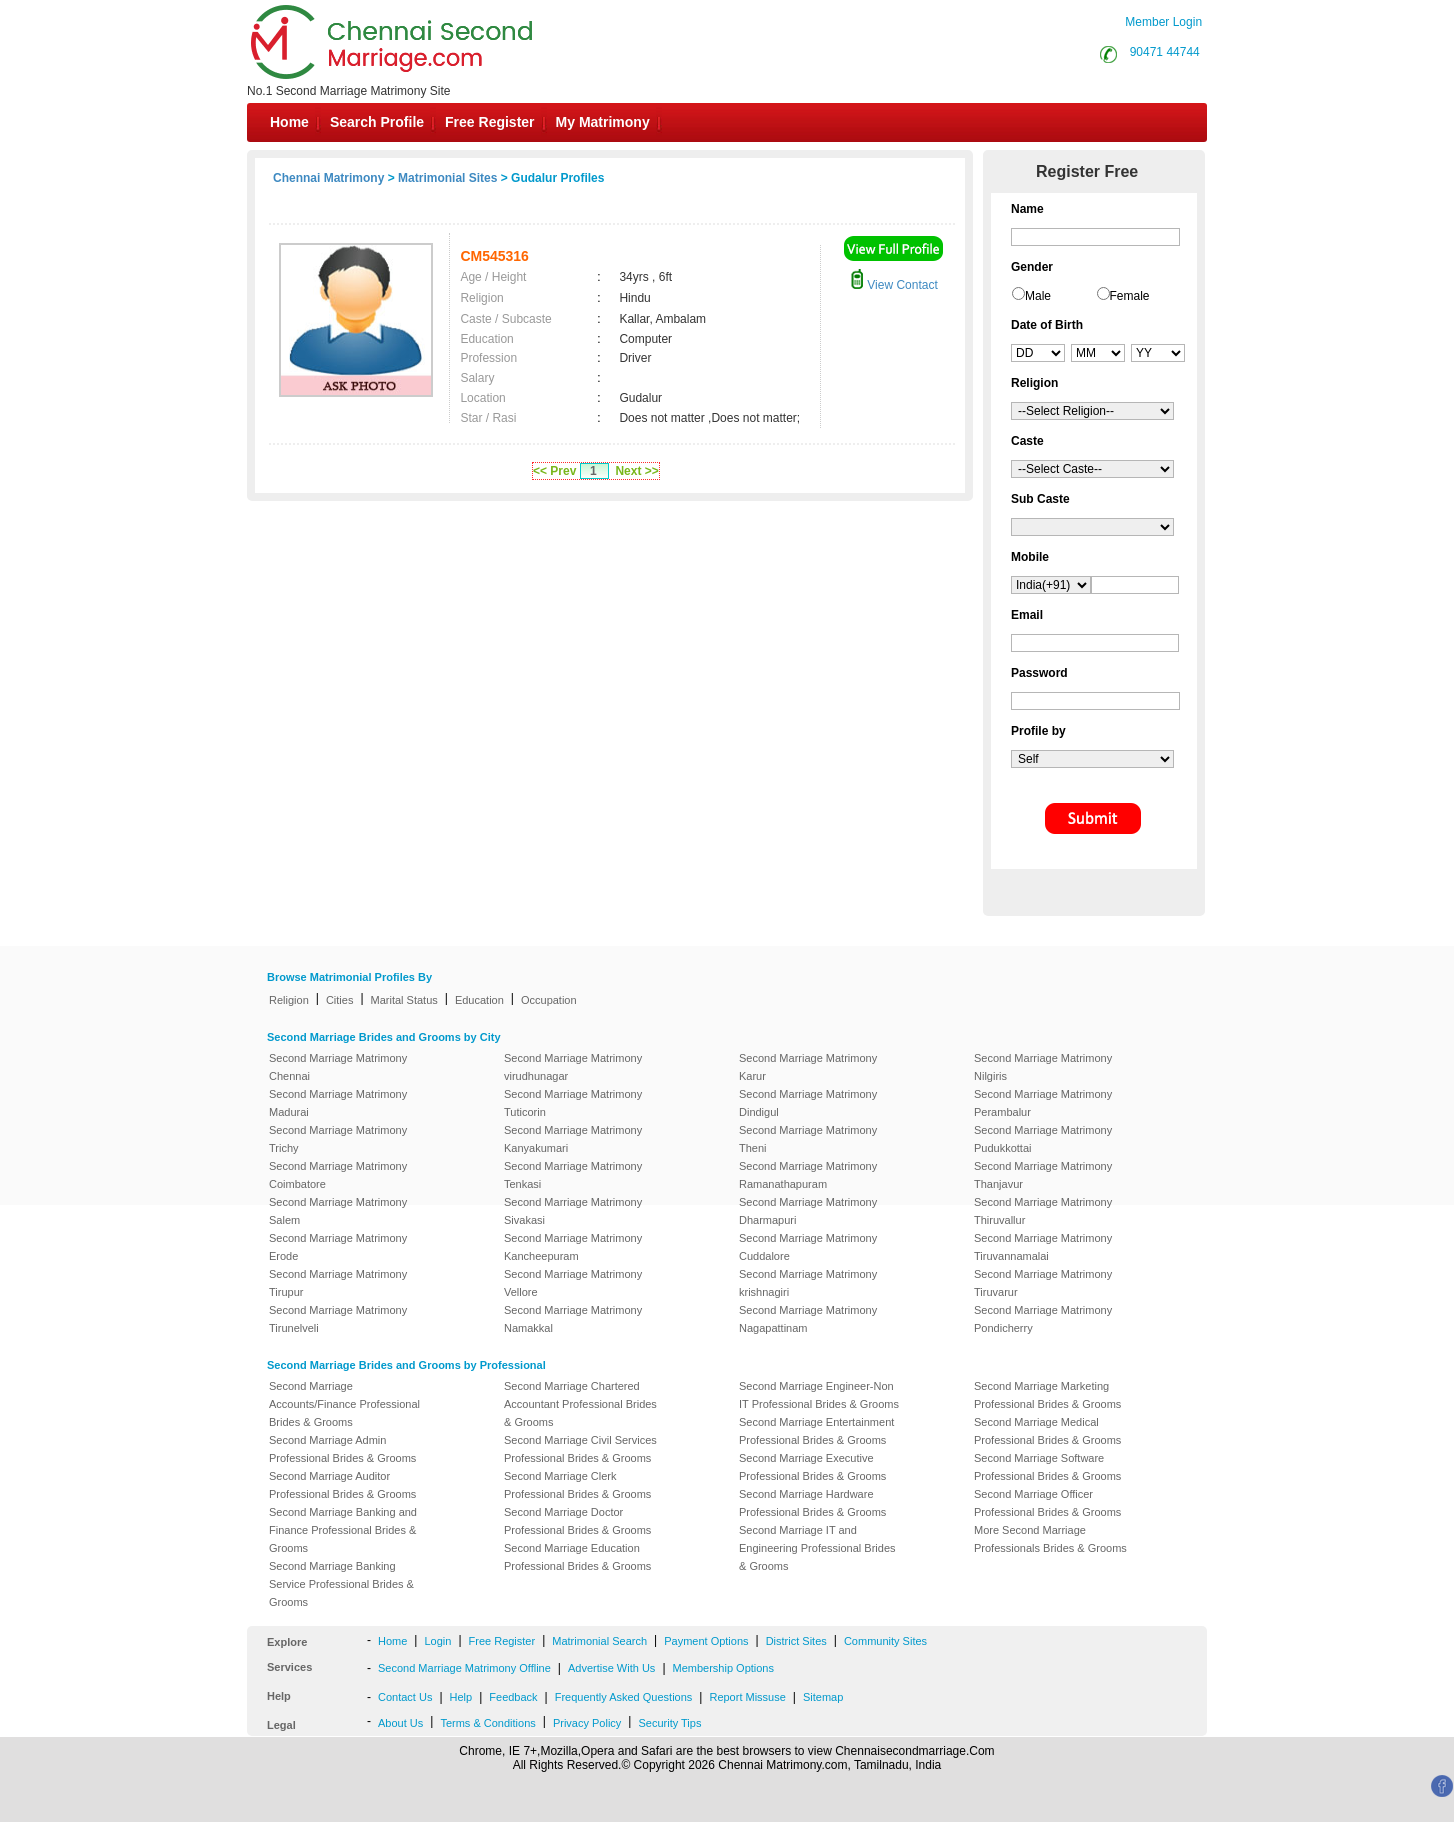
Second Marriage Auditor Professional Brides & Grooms (342, 1485)
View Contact (894, 285)
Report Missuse (747, 1697)
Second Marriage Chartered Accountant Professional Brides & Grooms (580, 1404)
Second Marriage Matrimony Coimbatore (338, 1175)
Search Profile (377, 122)
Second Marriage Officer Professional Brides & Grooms (1047, 1503)
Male (1038, 296)
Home (289, 122)
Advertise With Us (611, 1668)
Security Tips (669, 1723)
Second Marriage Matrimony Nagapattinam (808, 1319)
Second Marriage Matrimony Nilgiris (1043, 1067)
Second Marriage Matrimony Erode (338, 1247)
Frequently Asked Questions (624, 1697)
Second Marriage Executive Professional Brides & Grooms (812, 1467)
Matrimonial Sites (447, 178)
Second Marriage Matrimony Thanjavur (1043, 1175)
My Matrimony (603, 122)
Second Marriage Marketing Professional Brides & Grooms (1047, 1395)
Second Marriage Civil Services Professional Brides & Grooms (580, 1449)
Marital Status (404, 1000)
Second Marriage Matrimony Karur (808, 1067)
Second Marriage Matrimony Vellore (573, 1283)
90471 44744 (1165, 52)
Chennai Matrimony (328, 178)
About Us (400, 1723)
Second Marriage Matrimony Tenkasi (573, 1175)
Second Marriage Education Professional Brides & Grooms (577, 1557)
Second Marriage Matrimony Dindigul (808, 1103)
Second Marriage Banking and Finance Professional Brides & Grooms (343, 1530)
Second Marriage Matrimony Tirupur (338, 1283)
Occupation (549, 1000)
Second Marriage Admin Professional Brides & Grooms (342, 1449)
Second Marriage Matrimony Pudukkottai (1043, 1139)
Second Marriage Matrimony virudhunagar (573, 1067)
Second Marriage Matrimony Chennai (338, 1067)
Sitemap (823, 1697)
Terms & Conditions (487, 1723)
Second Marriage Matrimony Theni (808, 1139)
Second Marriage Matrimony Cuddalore (808, 1247)
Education (479, 1000)
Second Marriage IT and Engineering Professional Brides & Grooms (817, 1548)
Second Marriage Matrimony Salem (338, 1211)
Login (437, 1641)
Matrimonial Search (599, 1641)
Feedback (513, 1697)
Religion (289, 1000)
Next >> (636, 471)
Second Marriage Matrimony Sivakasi (573, 1211)
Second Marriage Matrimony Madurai (338, 1103)
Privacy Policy (587, 1723)
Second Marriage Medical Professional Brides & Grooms (1047, 1431)
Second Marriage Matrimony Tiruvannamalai (1043, 1247)
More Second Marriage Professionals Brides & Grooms (1050, 1539)
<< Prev (554, 471)
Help (461, 1697)
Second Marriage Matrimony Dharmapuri (808, 1211)
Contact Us (405, 1697)
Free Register (489, 122)
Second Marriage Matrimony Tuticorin (573, 1103)
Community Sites (885, 1641)
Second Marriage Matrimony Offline (464, 1668)
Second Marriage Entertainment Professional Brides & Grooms (816, 1431)
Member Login (1163, 22)
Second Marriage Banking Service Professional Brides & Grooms (341, 1584)
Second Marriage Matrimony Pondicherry (1043, 1319)
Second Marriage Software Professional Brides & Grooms (1047, 1467)
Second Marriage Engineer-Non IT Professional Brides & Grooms (819, 1395)
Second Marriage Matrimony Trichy (338, 1139)
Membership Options (724, 1668)
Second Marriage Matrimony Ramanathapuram (808, 1175)
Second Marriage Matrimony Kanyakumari (573, 1139)
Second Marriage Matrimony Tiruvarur (1043, 1283)
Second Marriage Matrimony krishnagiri (808, 1283)
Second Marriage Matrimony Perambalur (1043, 1103)
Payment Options (706, 1641)
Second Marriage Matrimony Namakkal (573, 1319)
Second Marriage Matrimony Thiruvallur (1043, 1211)
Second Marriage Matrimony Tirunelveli (338, 1319)
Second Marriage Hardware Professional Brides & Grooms (812, 1503)
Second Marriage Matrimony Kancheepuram (573, 1247)
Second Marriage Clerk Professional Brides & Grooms (577, 1485)
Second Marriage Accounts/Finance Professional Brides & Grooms (344, 1404)
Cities (340, 1000)
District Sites (796, 1641)
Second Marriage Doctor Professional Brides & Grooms (577, 1521)
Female (1130, 296)
